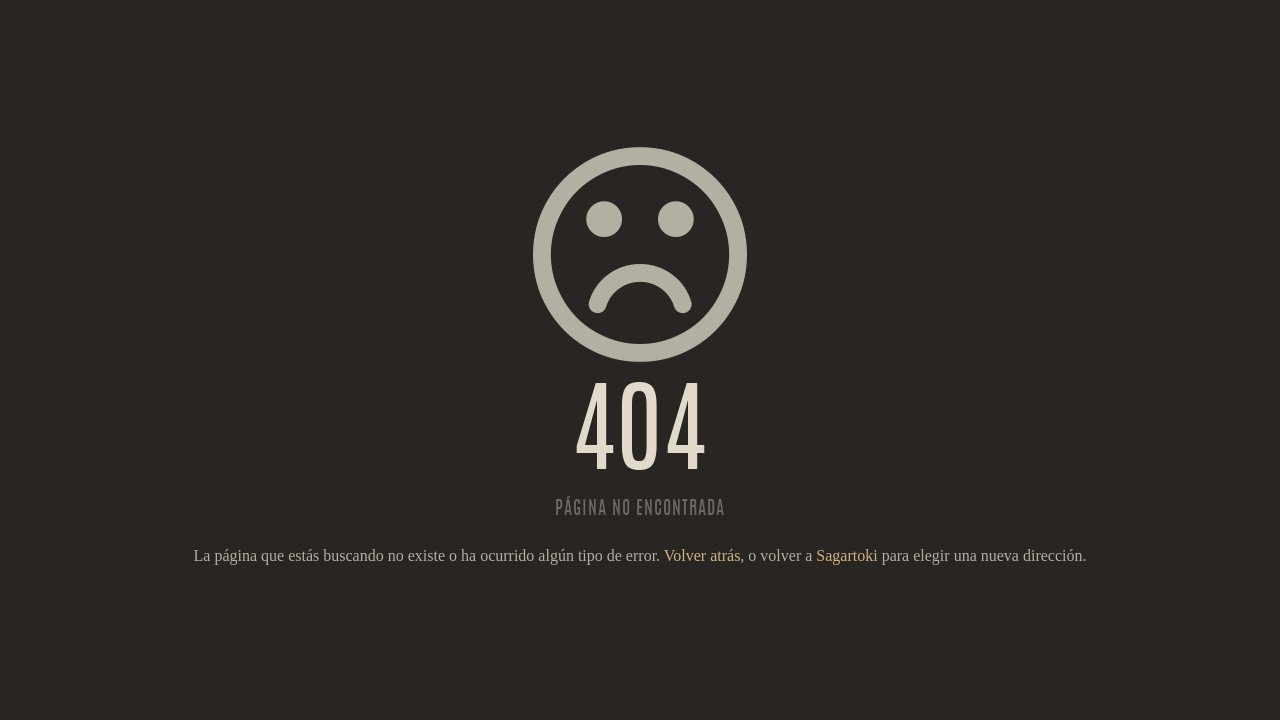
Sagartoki (846, 555)
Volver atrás (702, 555)
